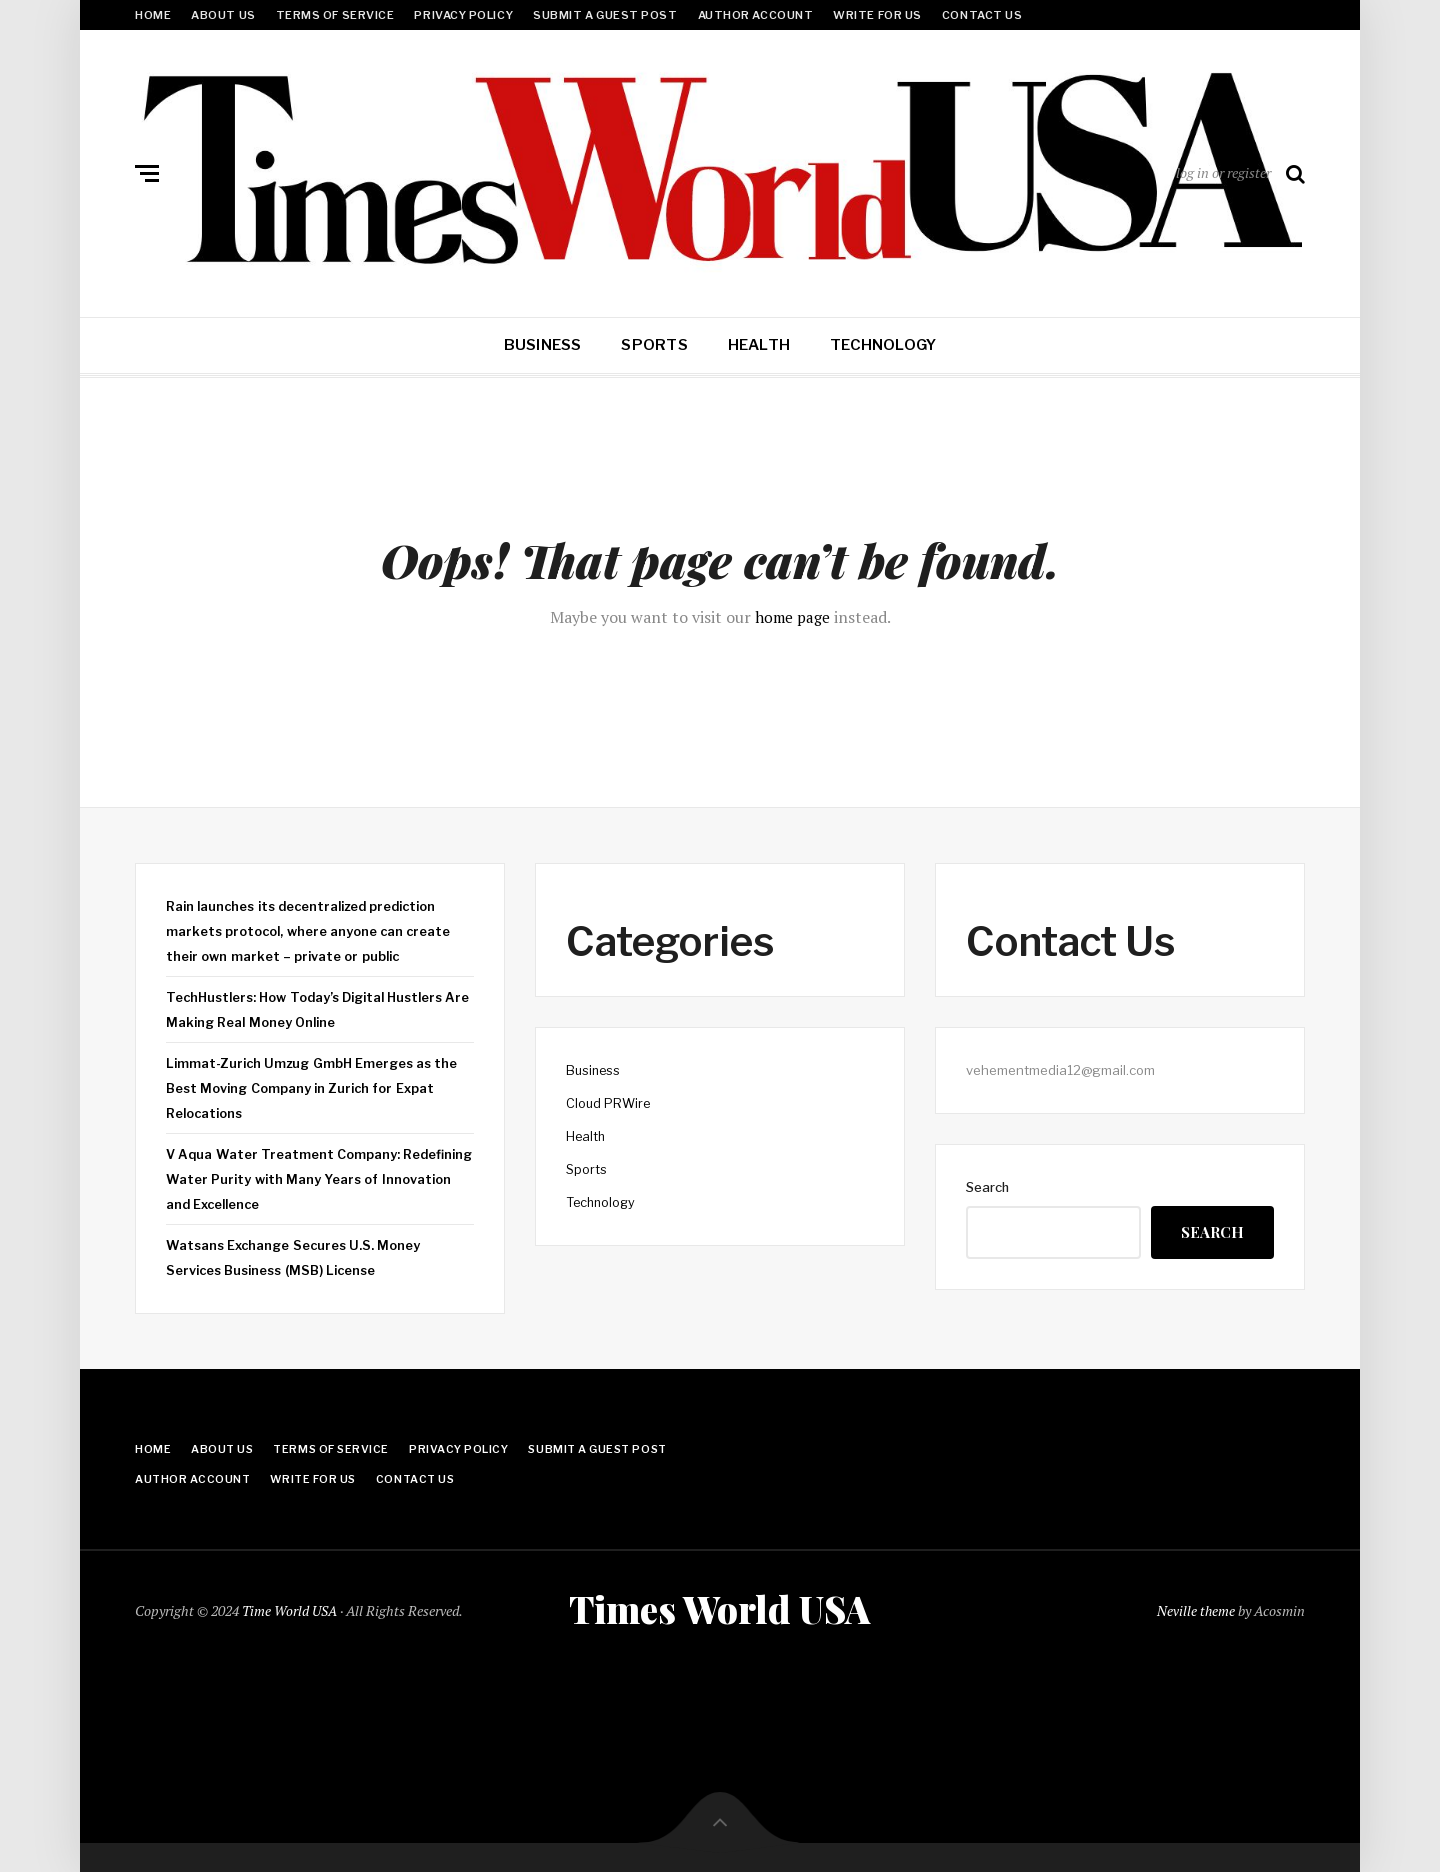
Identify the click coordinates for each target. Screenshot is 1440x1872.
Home (153, 15)
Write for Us (877, 15)
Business (543, 345)
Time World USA (290, 1608)
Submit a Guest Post (605, 15)
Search (987, 1187)
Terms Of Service (335, 15)
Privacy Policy (463, 15)
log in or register (1223, 172)
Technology (883, 345)
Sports (654, 345)
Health (759, 345)
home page (792, 617)
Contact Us (982, 15)
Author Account (756, 15)
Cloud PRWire (609, 1103)
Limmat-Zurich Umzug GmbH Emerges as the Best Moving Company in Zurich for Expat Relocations (315, 1085)
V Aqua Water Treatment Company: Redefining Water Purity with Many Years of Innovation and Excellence (312, 1175)
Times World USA (720, 1607)
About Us (223, 15)
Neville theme (1195, 1608)
